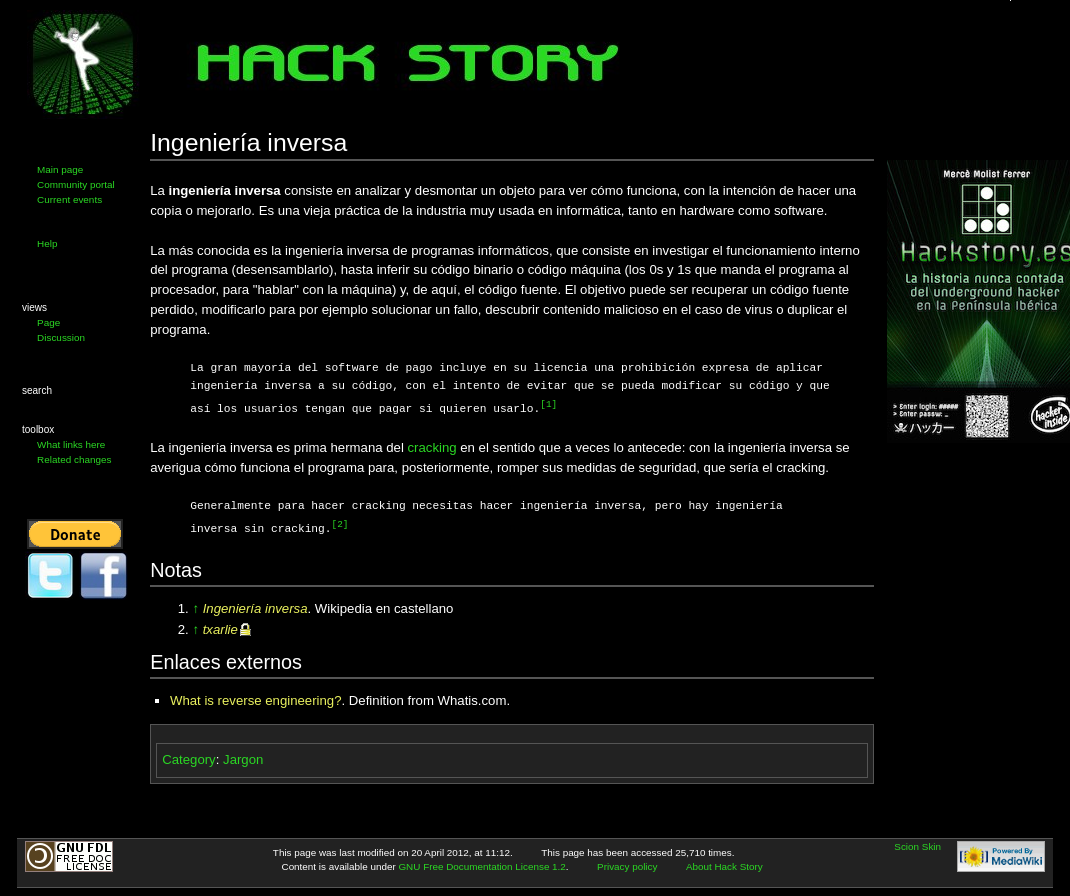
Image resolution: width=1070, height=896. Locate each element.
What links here (71, 444)
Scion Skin (917, 844)
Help (47, 243)
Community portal (76, 184)
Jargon (243, 757)
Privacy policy (627, 864)
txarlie (220, 627)
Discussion (61, 337)
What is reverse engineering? (256, 698)
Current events (69, 199)
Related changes (74, 459)
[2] (340, 523)
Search (37, 390)
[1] (548, 404)
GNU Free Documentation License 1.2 (481, 864)
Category (189, 757)
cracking (432, 446)
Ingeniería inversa (255, 606)
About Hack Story (724, 864)
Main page (60, 169)
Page (48, 322)
